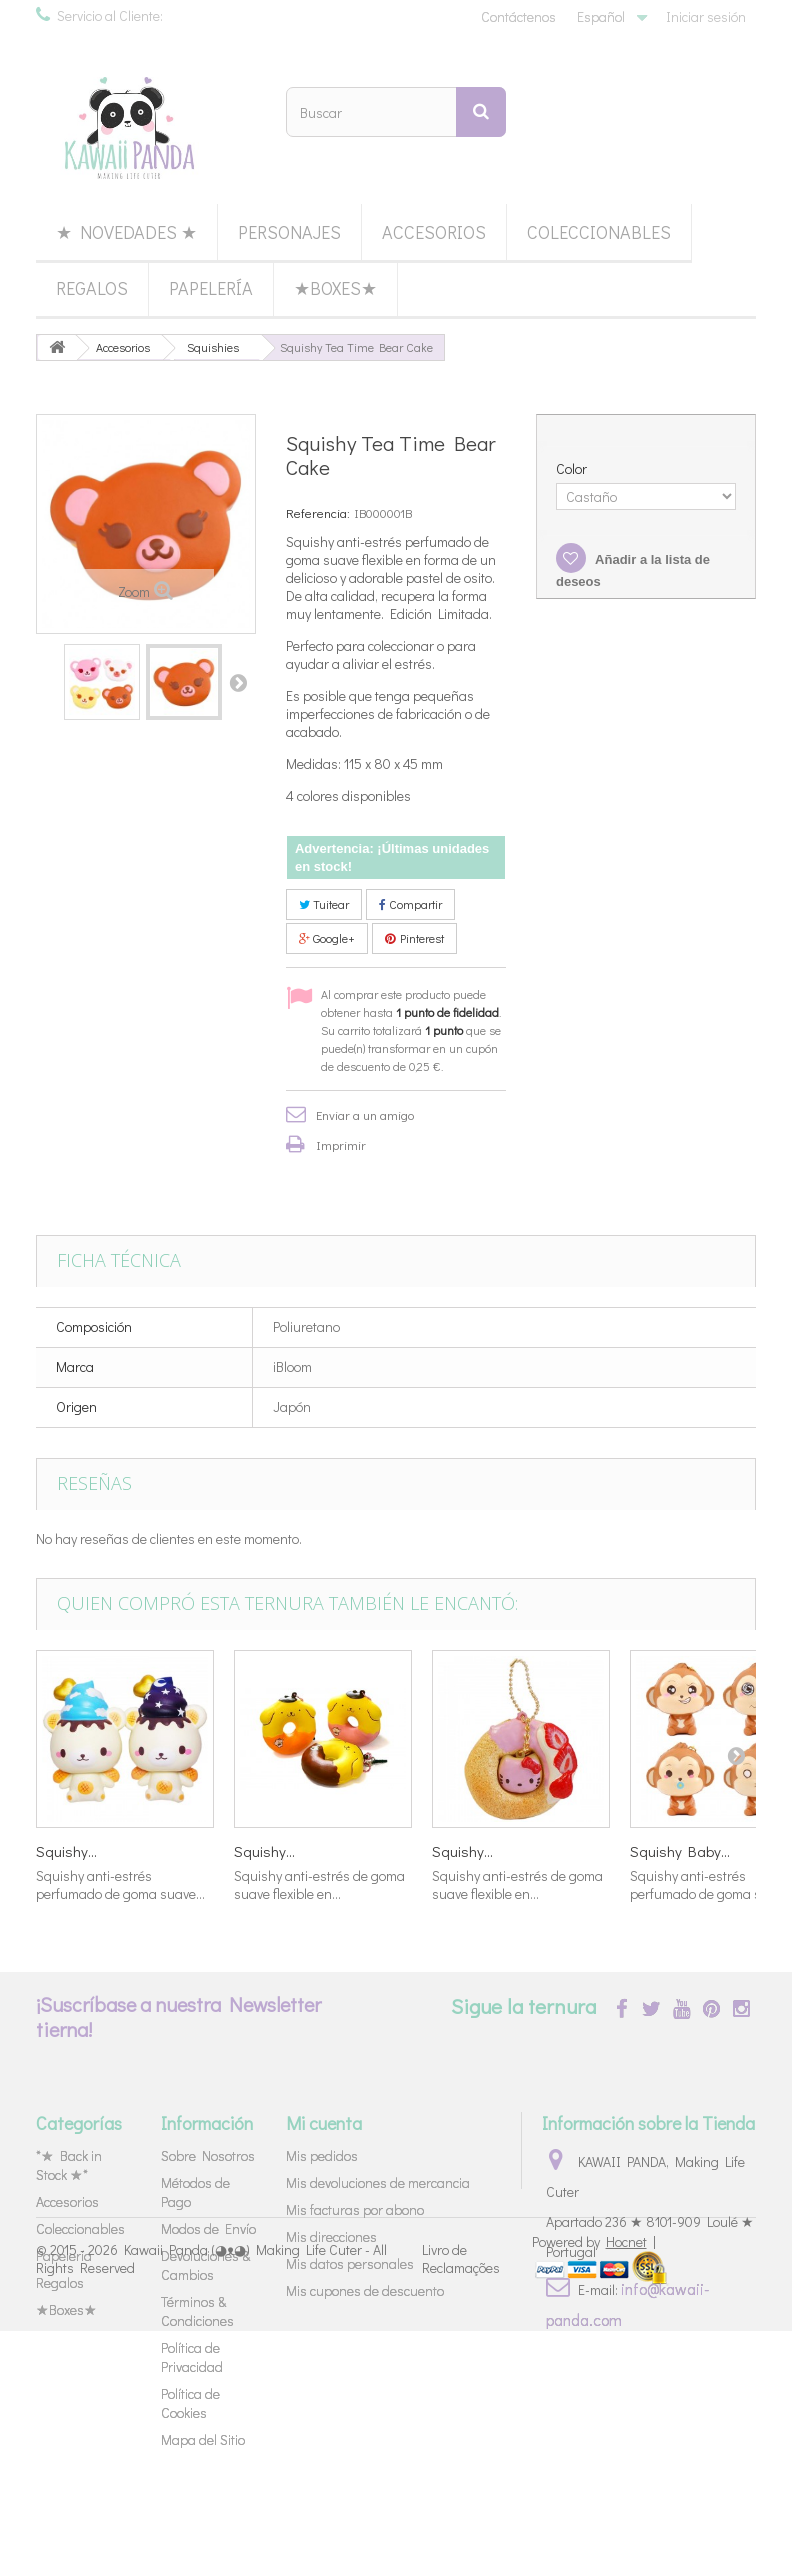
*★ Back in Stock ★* (69, 2165)
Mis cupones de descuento (365, 2290)
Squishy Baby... (680, 1851)
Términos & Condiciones (197, 2311)
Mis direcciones (331, 2236)
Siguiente (238, 682)
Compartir (410, 904)
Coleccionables (599, 232)
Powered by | (594, 2477)
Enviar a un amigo (365, 1114)
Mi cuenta (324, 2123)
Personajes (289, 232)
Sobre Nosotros (208, 2155)
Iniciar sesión (706, 16)
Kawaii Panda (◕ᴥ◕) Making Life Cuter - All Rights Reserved (211, 2494)
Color (573, 469)
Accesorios (434, 232)
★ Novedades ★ (126, 232)
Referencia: (318, 512)
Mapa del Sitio (203, 2439)
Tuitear (324, 904)
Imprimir (341, 1144)
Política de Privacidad (192, 2357)
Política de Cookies (190, 2403)
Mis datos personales (350, 2263)
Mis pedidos (322, 2155)
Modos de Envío (208, 2228)
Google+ (327, 938)
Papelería (211, 288)
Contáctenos (518, 16)
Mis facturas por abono (355, 2209)
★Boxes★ (335, 288)
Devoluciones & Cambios (205, 2265)
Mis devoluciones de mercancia (378, 2182)
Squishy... (66, 1851)
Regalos (92, 288)
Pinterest (414, 938)
